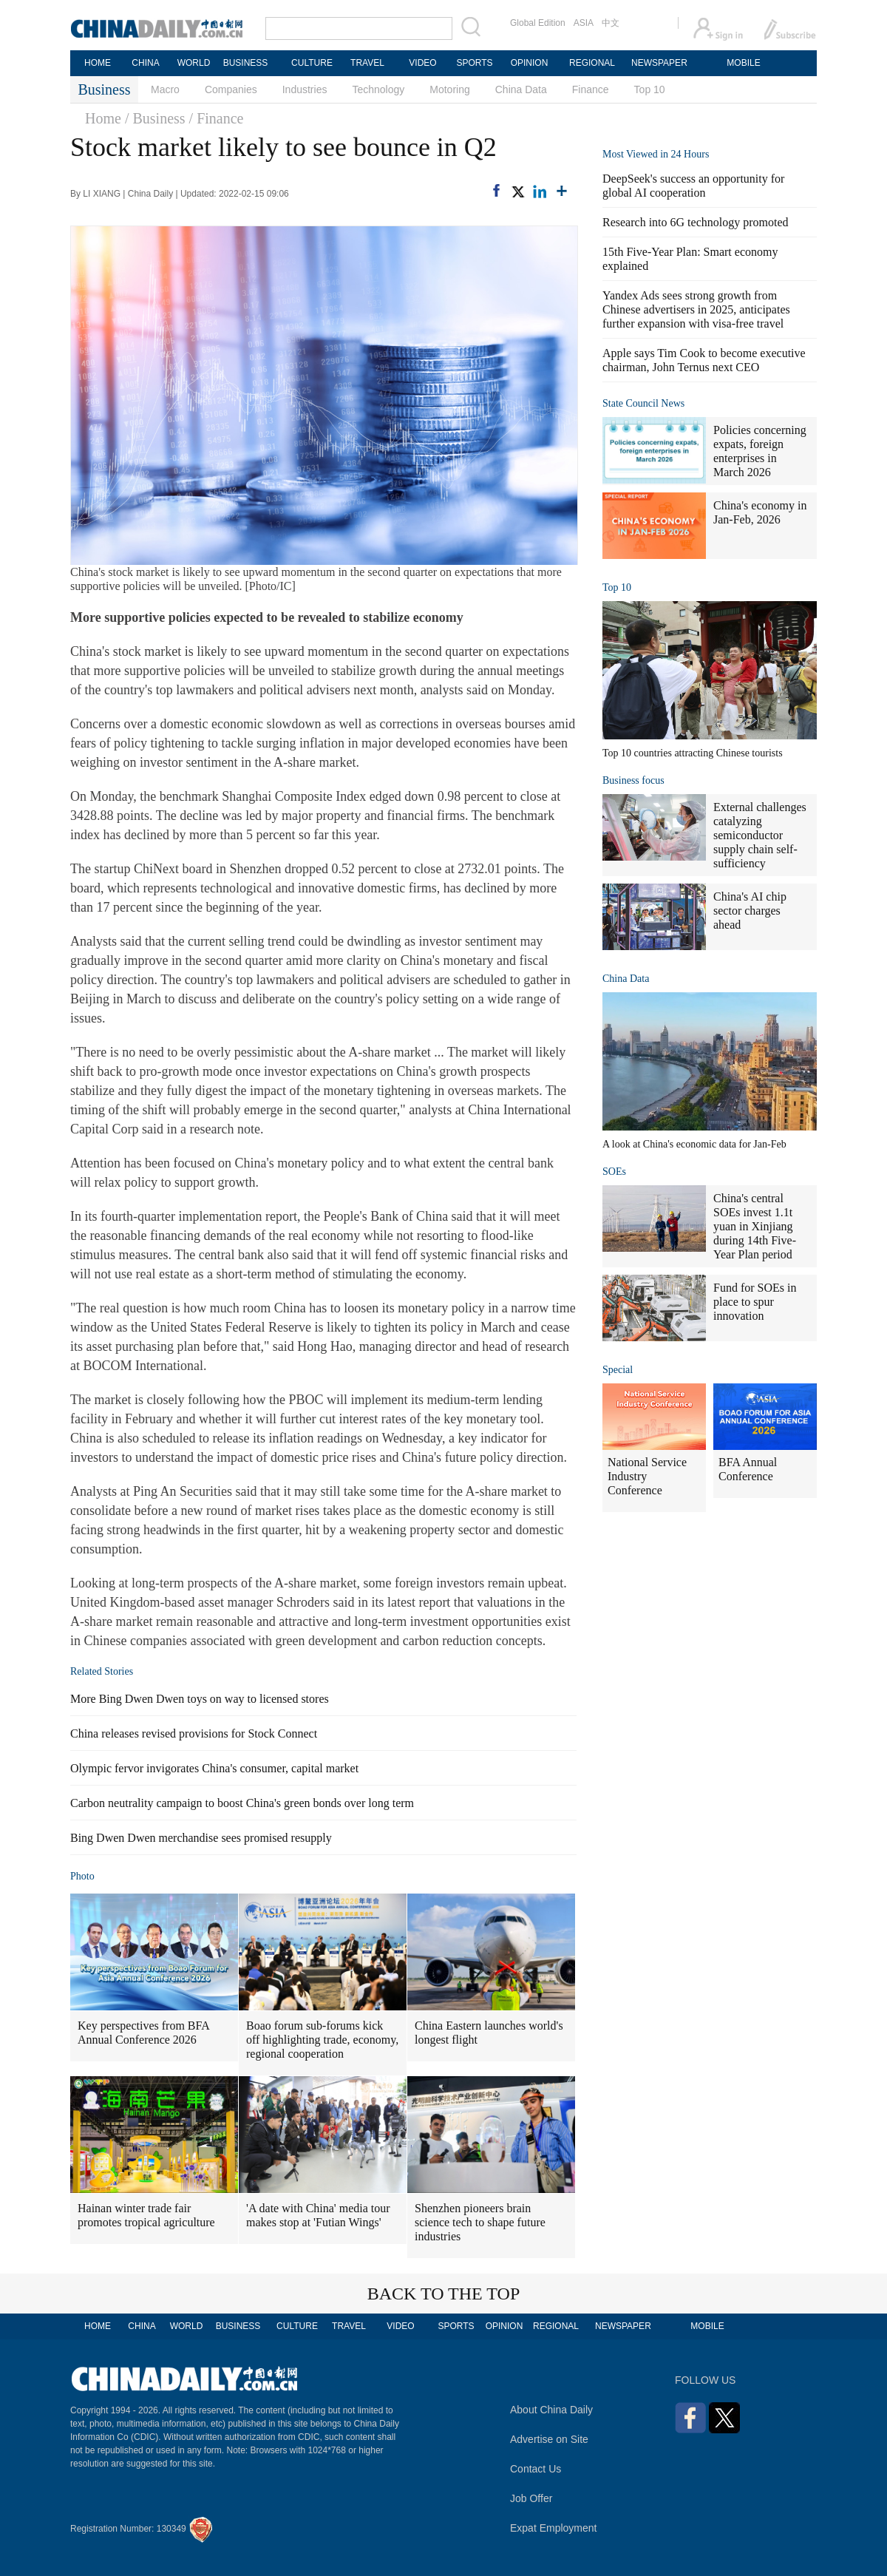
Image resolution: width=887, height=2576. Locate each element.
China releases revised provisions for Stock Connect (193, 1733)
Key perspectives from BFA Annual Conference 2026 (144, 2032)
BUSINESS (245, 63)
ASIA (584, 23)
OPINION (529, 63)
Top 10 (649, 89)
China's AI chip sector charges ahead (749, 910)
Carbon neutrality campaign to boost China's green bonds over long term (242, 1803)
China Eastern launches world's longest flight (489, 2032)
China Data (521, 89)
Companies (231, 89)
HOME (97, 63)
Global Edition (537, 23)
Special (617, 1369)
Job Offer (531, 2498)
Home (103, 118)
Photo (82, 1876)
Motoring (449, 89)
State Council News (643, 403)
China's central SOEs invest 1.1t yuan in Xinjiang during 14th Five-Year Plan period (754, 1226)
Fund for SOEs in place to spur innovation (754, 1301)
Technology (378, 89)
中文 (610, 23)
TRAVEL (367, 63)
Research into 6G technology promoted (695, 222)
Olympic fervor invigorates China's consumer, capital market (214, 1768)
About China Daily (551, 2410)
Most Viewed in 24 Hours (655, 154)
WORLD (194, 63)
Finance (590, 89)
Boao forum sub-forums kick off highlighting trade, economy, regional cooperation (322, 2039)
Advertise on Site (549, 2439)
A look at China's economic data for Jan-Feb (694, 1144)
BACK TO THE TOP (443, 2293)
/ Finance (216, 118)
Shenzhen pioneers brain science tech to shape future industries (480, 2222)
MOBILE (743, 63)
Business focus (633, 780)
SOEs (614, 1171)
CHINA (145, 63)
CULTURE (312, 63)
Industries (304, 89)
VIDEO (422, 63)
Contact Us (535, 2469)
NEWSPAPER (658, 63)
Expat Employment (553, 2528)
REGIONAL (592, 63)
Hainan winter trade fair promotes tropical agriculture (146, 2215)
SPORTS (474, 63)
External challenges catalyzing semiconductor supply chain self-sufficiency (759, 835)
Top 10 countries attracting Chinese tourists (692, 753)
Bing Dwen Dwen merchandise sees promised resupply (201, 1837)
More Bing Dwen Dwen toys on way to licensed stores (199, 1698)
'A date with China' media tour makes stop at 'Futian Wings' (318, 2215)
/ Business (155, 118)
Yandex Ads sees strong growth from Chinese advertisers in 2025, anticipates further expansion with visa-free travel (696, 309)
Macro (165, 89)
